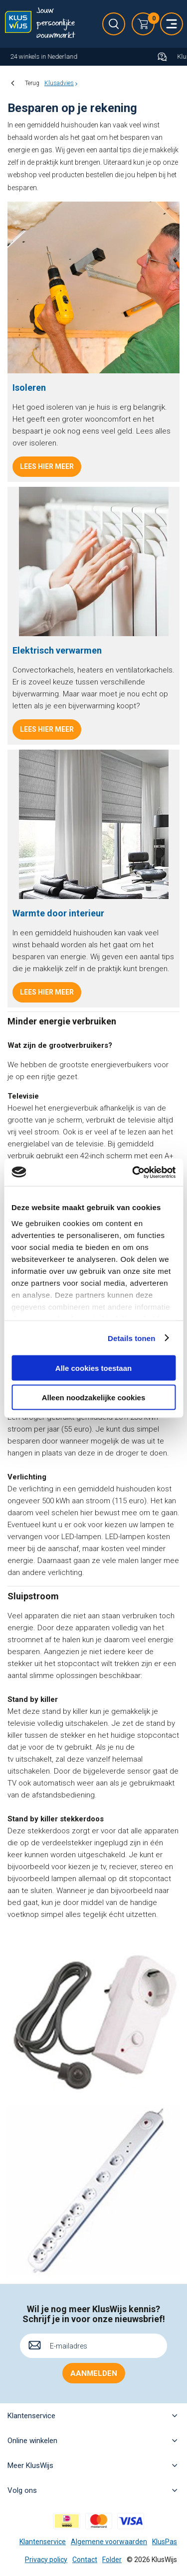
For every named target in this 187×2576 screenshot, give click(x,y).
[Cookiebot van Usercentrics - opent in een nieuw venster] (133, 1172)
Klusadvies (59, 83)
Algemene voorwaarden (109, 2542)
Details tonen (131, 1338)
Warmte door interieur (58, 913)
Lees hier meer (47, 466)
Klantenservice (42, 2542)
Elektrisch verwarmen (57, 650)
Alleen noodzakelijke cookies (94, 1397)
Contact (84, 2560)
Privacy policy (46, 2560)
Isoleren (29, 387)
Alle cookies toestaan (93, 1368)
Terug (32, 83)
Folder (112, 2560)
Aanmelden (93, 2373)
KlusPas (164, 2542)
